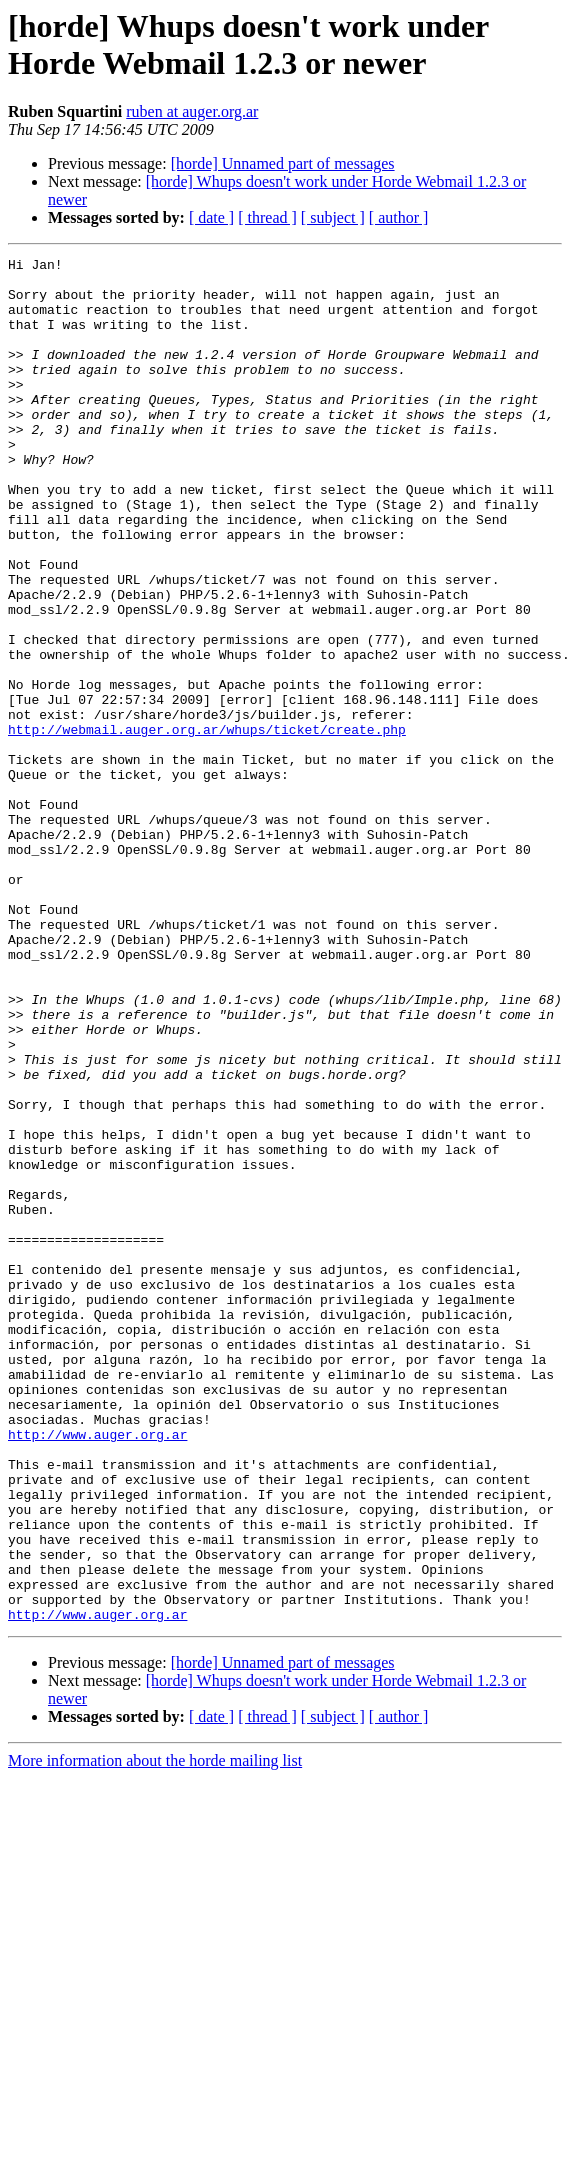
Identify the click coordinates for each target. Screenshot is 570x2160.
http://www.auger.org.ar (97, 1671)
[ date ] (211, 217)
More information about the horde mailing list (155, 2033)
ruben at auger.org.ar (192, 111)
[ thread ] (267, 217)
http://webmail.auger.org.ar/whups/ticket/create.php (207, 825)
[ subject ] (333, 217)
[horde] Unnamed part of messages (283, 163)
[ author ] (399, 217)
